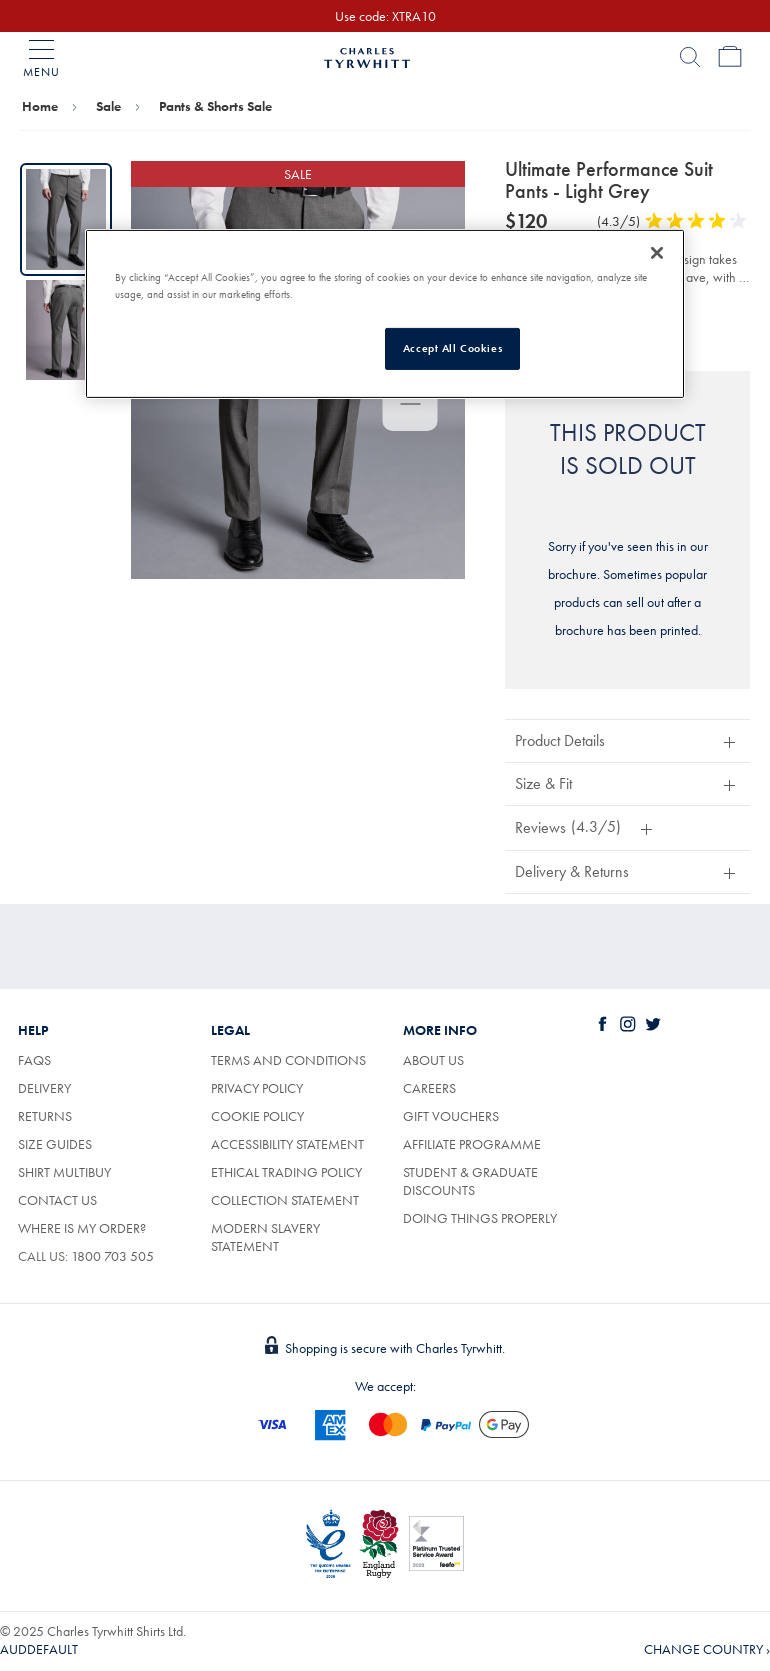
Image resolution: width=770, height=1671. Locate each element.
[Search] (690, 57)
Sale (108, 106)
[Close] (657, 253)
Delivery (44, 1088)
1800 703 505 (112, 1256)
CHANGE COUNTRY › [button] (707, 1649)
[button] (627, 740)
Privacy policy (257, 1088)
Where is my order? (82, 1228)
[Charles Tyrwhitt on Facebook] (607, 1024)
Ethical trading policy (286, 1172)
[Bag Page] (730, 57)
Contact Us (57, 1200)
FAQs (34, 1060)
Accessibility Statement (287, 1144)
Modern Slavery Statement (265, 1237)
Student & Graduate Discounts (470, 1181)
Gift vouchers (451, 1116)
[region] (385, 314)
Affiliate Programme (472, 1144)
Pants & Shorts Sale (215, 106)
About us (433, 1060)
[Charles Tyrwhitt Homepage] (367, 55)
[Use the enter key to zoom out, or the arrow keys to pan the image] (410, 406)
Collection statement (285, 1200)
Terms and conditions (288, 1060)
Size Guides (55, 1144)
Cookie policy (257, 1116)
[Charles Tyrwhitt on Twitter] (657, 1024)
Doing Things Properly (480, 1218)
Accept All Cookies (452, 348)
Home (40, 106)
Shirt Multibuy (64, 1172)
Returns (45, 1116)
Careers (429, 1088)
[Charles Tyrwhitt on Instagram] (632, 1024)
